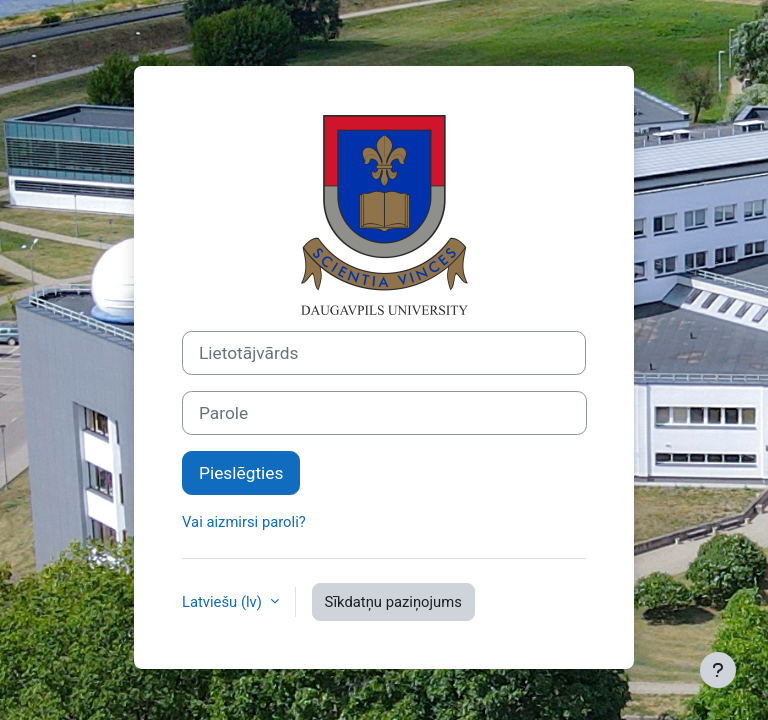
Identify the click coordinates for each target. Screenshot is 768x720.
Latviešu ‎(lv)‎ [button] (224, 602)
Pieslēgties (241, 473)
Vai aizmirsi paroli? (244, 522)
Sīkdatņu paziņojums (393, 602)
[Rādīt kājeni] (718, 670)
